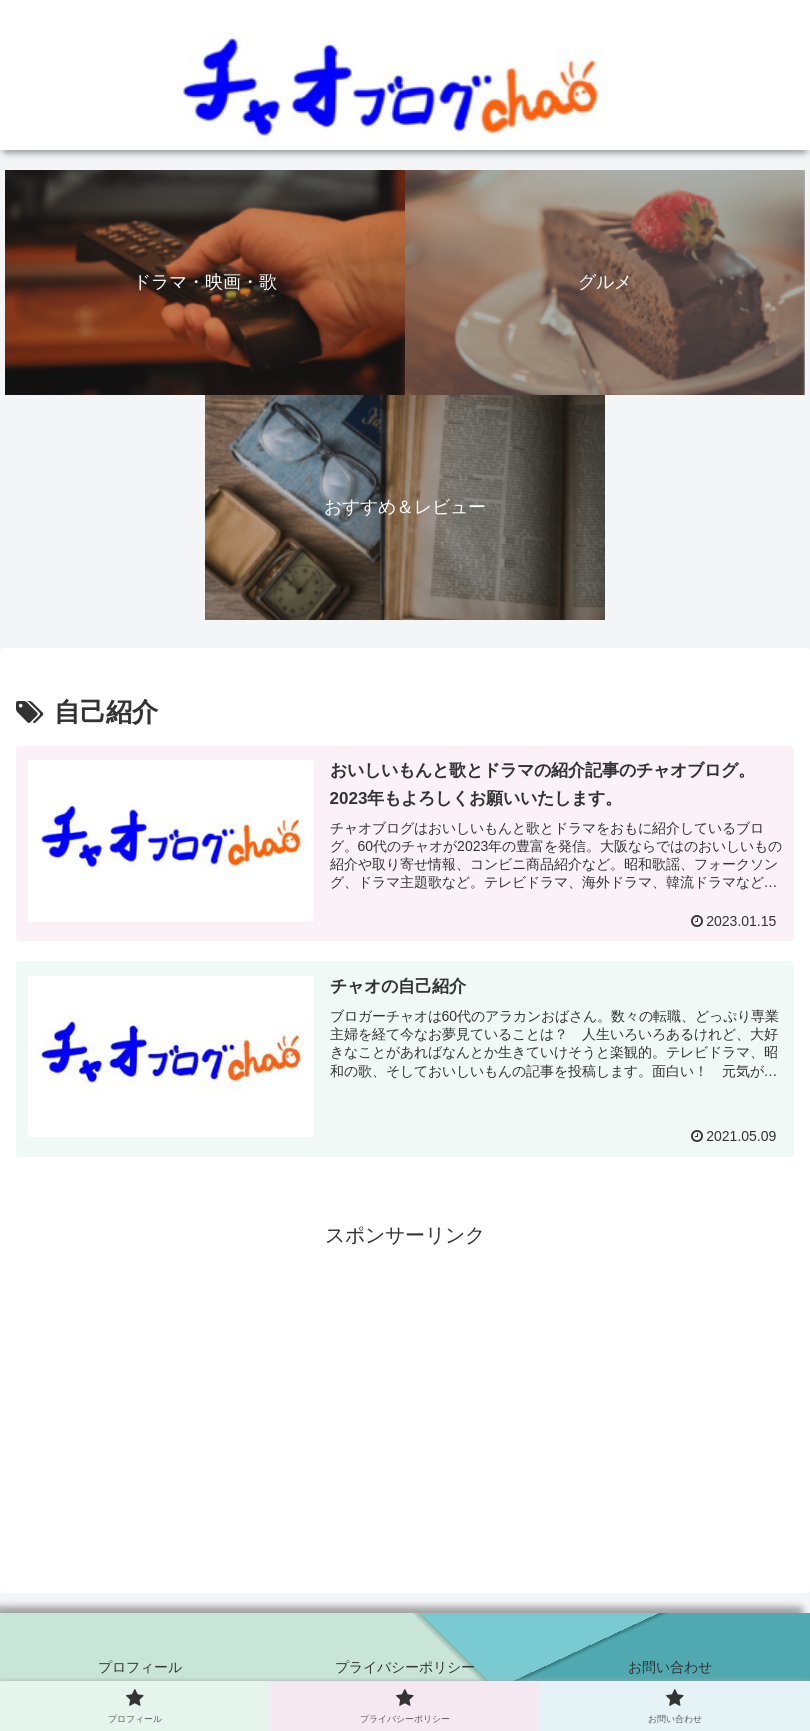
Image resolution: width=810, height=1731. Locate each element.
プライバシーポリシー (405, 1667)
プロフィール (140, 1667)
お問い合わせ (670, 1667)
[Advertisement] (405, 1393)
